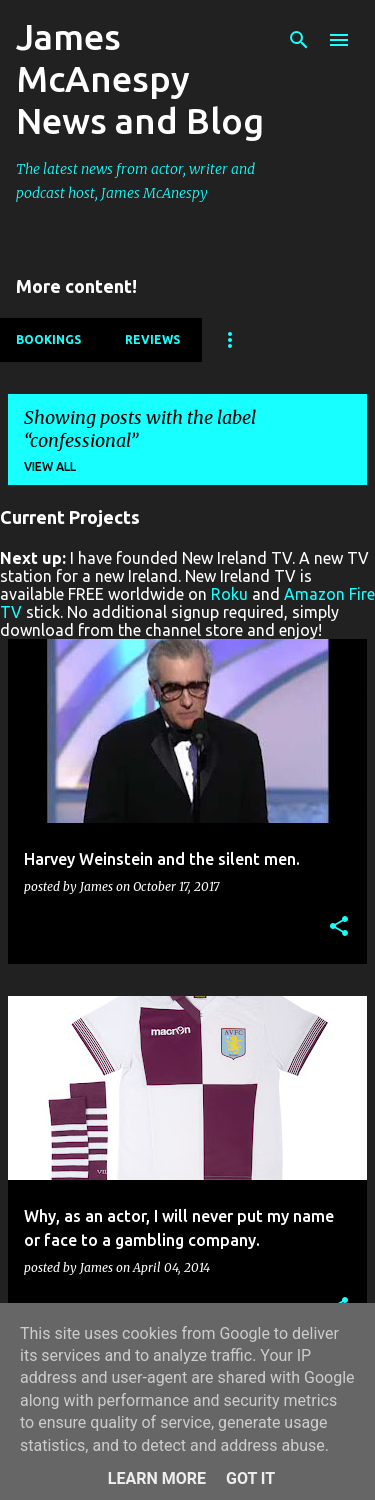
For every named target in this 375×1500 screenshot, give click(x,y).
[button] (339, 927)
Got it (250, 1478)
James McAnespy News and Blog (140, 78)
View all (50, 466)
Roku (229, 594)
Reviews (152, 339)
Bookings (48, 339)
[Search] (299, 40)
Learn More (157, 1478)
